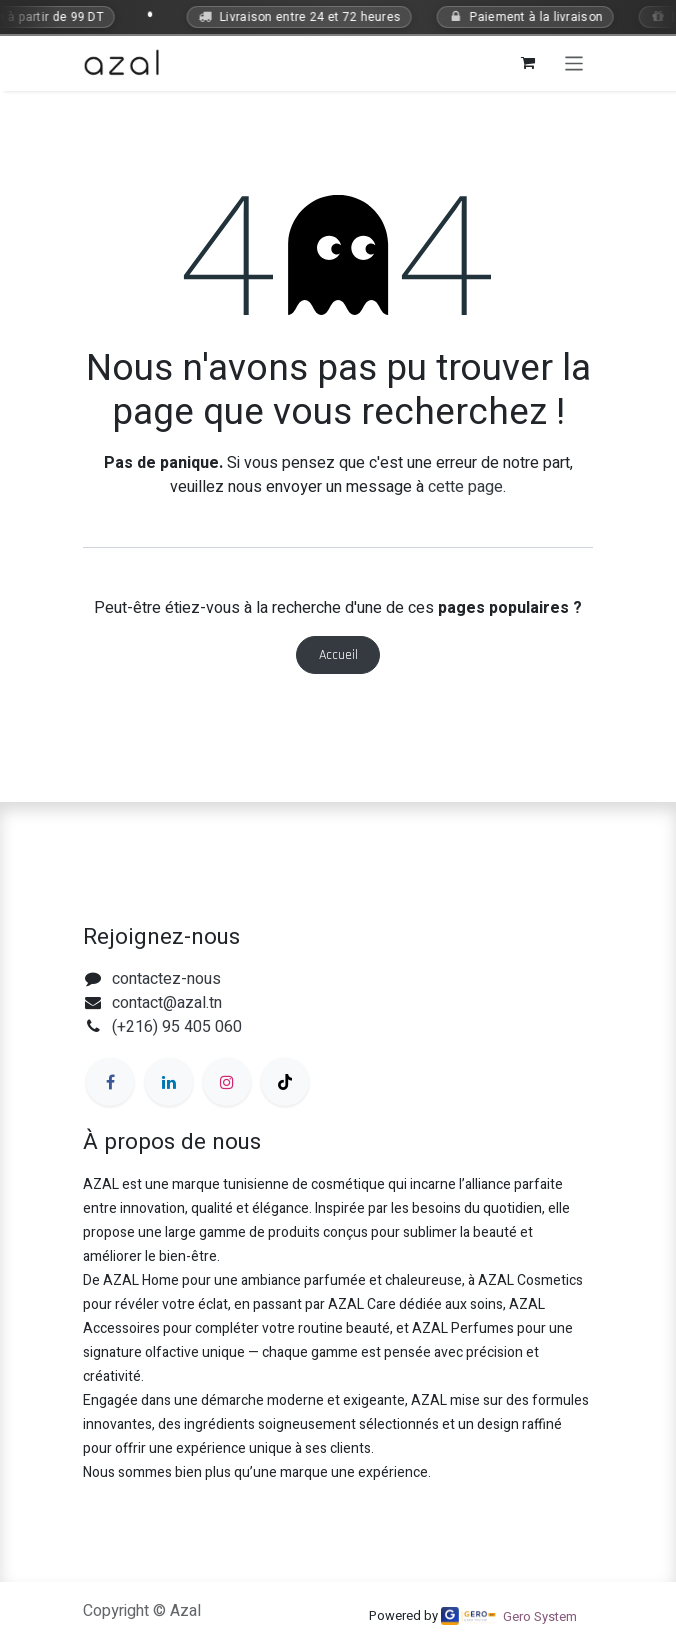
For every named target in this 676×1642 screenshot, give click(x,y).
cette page (465, 487)
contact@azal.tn (167, 1003)
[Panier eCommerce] (528, 63)
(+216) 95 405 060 (177, 1027)
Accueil (338, 655)
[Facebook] (110, 1082)
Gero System (540, 1616)
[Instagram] (227, 1082)
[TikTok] (285, 1082)
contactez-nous (166, 979)
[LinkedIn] (169, 1082)
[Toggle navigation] (574, 63)
